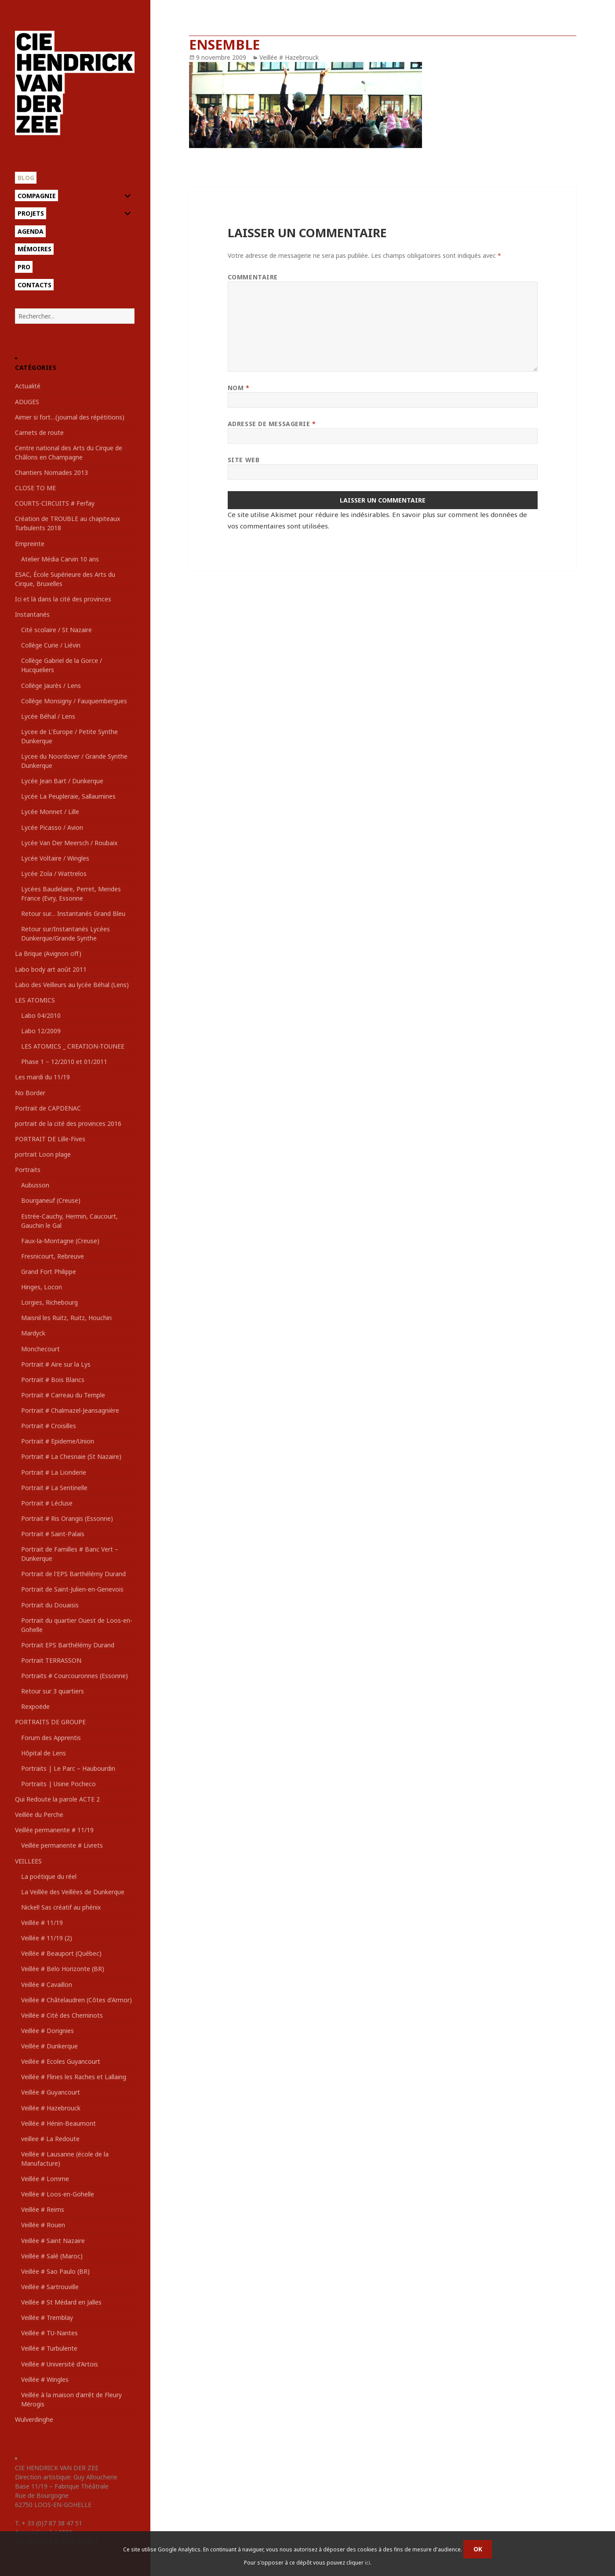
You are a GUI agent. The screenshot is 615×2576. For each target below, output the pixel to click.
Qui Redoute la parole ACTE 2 (57, 1799)
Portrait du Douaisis (50, 1605)
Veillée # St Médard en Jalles (61, 2302)
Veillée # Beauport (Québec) (61, 1953)
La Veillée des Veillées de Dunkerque (72, 1892)
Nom (239, 388)
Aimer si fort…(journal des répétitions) (69, 417)
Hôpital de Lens (43, 1753)
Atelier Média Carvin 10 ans (60, 559)
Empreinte (29, 543)
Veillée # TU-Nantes (49, 2333)
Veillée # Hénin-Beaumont (58, 2123)
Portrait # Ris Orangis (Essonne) (67, 1518)
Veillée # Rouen (43, 2225)
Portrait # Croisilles (48, 1426)
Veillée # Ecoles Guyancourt (60, 2061)
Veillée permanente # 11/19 (54, 1830)
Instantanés (32, 614)
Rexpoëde (35, 1706)
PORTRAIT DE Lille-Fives (50, 1139)
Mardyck (33, 1333)
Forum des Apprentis (51, 1737)
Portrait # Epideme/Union (57, 1441)
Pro (24, 267)
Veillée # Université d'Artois (59, 2364)
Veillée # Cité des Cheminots (62, 2015)
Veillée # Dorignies (47, 2030)
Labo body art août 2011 (51, 969)
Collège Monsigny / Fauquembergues (74, 701)
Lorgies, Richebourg (49, 1302)
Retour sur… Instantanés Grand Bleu (73, 913)
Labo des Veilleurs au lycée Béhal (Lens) (72, 984)
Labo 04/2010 (41, 1015)
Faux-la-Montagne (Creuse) (60, 1241)
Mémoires (34, 249)
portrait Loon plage (43, 1154)
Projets (31, 213)
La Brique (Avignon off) (48, 953)
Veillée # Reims (42, 2209)
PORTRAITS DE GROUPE (50, 1722)
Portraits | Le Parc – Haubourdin (68, 1768)
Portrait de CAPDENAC (48, 1108)
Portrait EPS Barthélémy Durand (67, 1645)
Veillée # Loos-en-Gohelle (57, 2194)
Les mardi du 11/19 (42, 1077)
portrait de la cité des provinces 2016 (68, 1123)
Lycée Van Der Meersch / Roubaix (69, 843)
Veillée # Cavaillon (46, 1984)
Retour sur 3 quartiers (52, 1691)
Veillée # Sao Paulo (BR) (55, 2271)
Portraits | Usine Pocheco (58, 1784)
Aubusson (35, 1185)
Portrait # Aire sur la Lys (56, 1364)
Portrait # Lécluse (47, 1503)
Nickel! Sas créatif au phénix (61, 1907)
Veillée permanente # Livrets (62, 1845)
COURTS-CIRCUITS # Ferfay (55, 503)
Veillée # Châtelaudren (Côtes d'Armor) (76, 2000)
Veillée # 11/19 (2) (46, 1938)
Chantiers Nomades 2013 (51, 472)
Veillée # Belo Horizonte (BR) (62, 1969)
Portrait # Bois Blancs (52, 1379)
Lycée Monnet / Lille (50, 811)
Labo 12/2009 (41, 1031)
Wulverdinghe (34, 2419)
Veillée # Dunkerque (49, 2046)
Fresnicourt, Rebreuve (52, 1256)
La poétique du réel (48, 1876)
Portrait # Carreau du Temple (63, 1395)
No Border (30, 1093)
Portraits (27, 1169)
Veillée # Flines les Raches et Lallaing (73, 2077)
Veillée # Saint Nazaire (53, 2240)
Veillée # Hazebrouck (50, 2108)
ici (367, 2562)
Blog (26, 178)
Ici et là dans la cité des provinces (63, 599)
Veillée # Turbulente (49, 2348)
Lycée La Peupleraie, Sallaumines (68, 796)
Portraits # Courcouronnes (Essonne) (74, 1676)
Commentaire (253, 277)
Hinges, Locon (41, 1287)
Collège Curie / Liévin (50, 645)
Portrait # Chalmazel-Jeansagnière (70, 1410)
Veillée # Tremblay (47, 2317)
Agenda (31, 231)
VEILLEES (28, 1861)
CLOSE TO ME (35, 488)
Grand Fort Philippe (48, 1271)
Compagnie (37, 196)
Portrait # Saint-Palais (52, 1534)
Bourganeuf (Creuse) (50, 1200)
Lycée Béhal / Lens (48, 716)
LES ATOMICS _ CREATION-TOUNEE (72, 1046)
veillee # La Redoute (50, 2139)
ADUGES (27, 402)
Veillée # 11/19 (42, 1922)
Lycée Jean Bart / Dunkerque (62, 781)
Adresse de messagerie (272, 424)
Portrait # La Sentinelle (54, 1487)
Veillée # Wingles (45, 2379)
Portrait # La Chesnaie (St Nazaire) (71, 1456)
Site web (243, 460)
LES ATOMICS (35, 1000)
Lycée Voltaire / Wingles (55, 858)
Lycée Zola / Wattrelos (54, 873)
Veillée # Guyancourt (50, 2092)
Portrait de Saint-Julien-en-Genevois (72, 1589)
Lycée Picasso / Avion (52, 827)
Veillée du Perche (39, 1814)
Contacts (34, 285)
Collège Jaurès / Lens (51, 685)
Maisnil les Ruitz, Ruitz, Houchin (66, 1317)
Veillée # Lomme (45, 2178)
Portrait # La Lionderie (53, 1472)
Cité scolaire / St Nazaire (56, 630)
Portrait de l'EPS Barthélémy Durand (73, 1574)
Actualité (27, 386)
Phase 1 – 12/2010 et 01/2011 (64, 1061)
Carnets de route (39, 432)
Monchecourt (40, 1349)
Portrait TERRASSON (51, 1660)
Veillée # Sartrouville (50, 2287)
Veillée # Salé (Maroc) (52, 2256)
